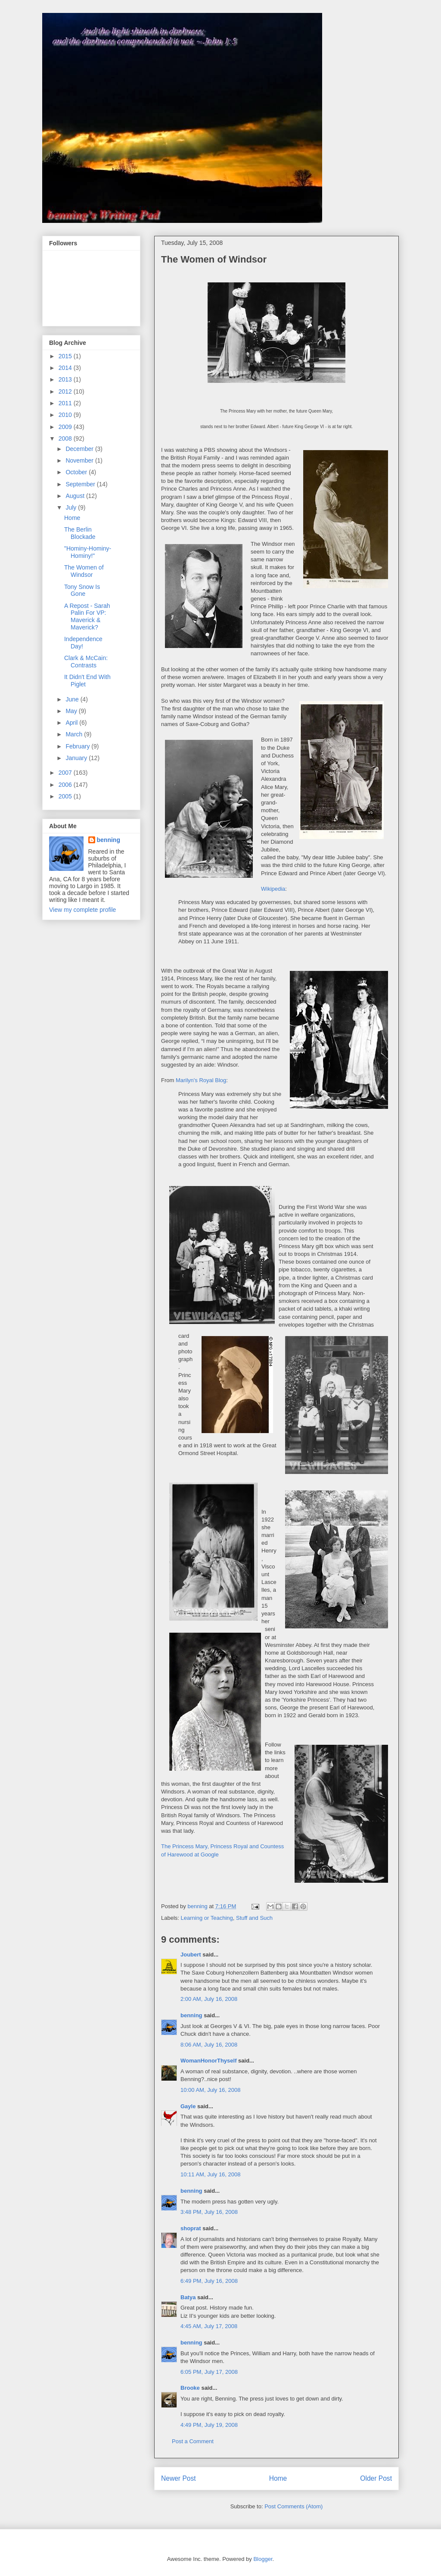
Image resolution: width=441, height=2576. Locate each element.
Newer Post (178, 2478)
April (72, 722)
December (80, 448)
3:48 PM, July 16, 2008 (209, 2212)
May (71, 710)
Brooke (190, 2388)
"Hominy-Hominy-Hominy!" (87, 552)
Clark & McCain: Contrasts (86, 661)
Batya (188, 2297)
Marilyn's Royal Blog (201, 1080)
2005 (66, 796)
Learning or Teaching (207, 1918)
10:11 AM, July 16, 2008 (210, 2174)
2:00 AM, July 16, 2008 (208, 1999)
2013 (66, 379)
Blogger (262, 2559)
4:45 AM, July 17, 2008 (208, 2326)
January (77, 757)
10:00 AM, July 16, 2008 (210, 2090)
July (71, 507)
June (72, 699)
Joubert (190, 1954)
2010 (66, 414)
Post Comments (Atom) (293, 2506)
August (75, 495)
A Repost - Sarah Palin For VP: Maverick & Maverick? (87, 616)
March (74, 734)
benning (191, 2015)
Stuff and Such (254, 1918)
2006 (66, 784)
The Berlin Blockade (80, 533)
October (77, 472)
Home (278, 2478)
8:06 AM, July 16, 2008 (208, 2044)
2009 (66, 426)
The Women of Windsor (84, 571)
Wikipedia (273, 889)
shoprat (190, 2228)
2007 (66, 772)
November (80, 460)
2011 (66, 403)
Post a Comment (193, 2441)
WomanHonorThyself (208, 2060)
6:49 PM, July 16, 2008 (209, 2281)
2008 (66, 438)
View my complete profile (82, 909)
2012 (66, 391)
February (78, 746)
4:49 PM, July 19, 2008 (209, 2425)
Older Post (376, 2478)
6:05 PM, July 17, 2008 (209, 2372)
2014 (66, 367)
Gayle (188, 2106)
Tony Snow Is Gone (82, 590)
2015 (66, 356)
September (80, 484)
